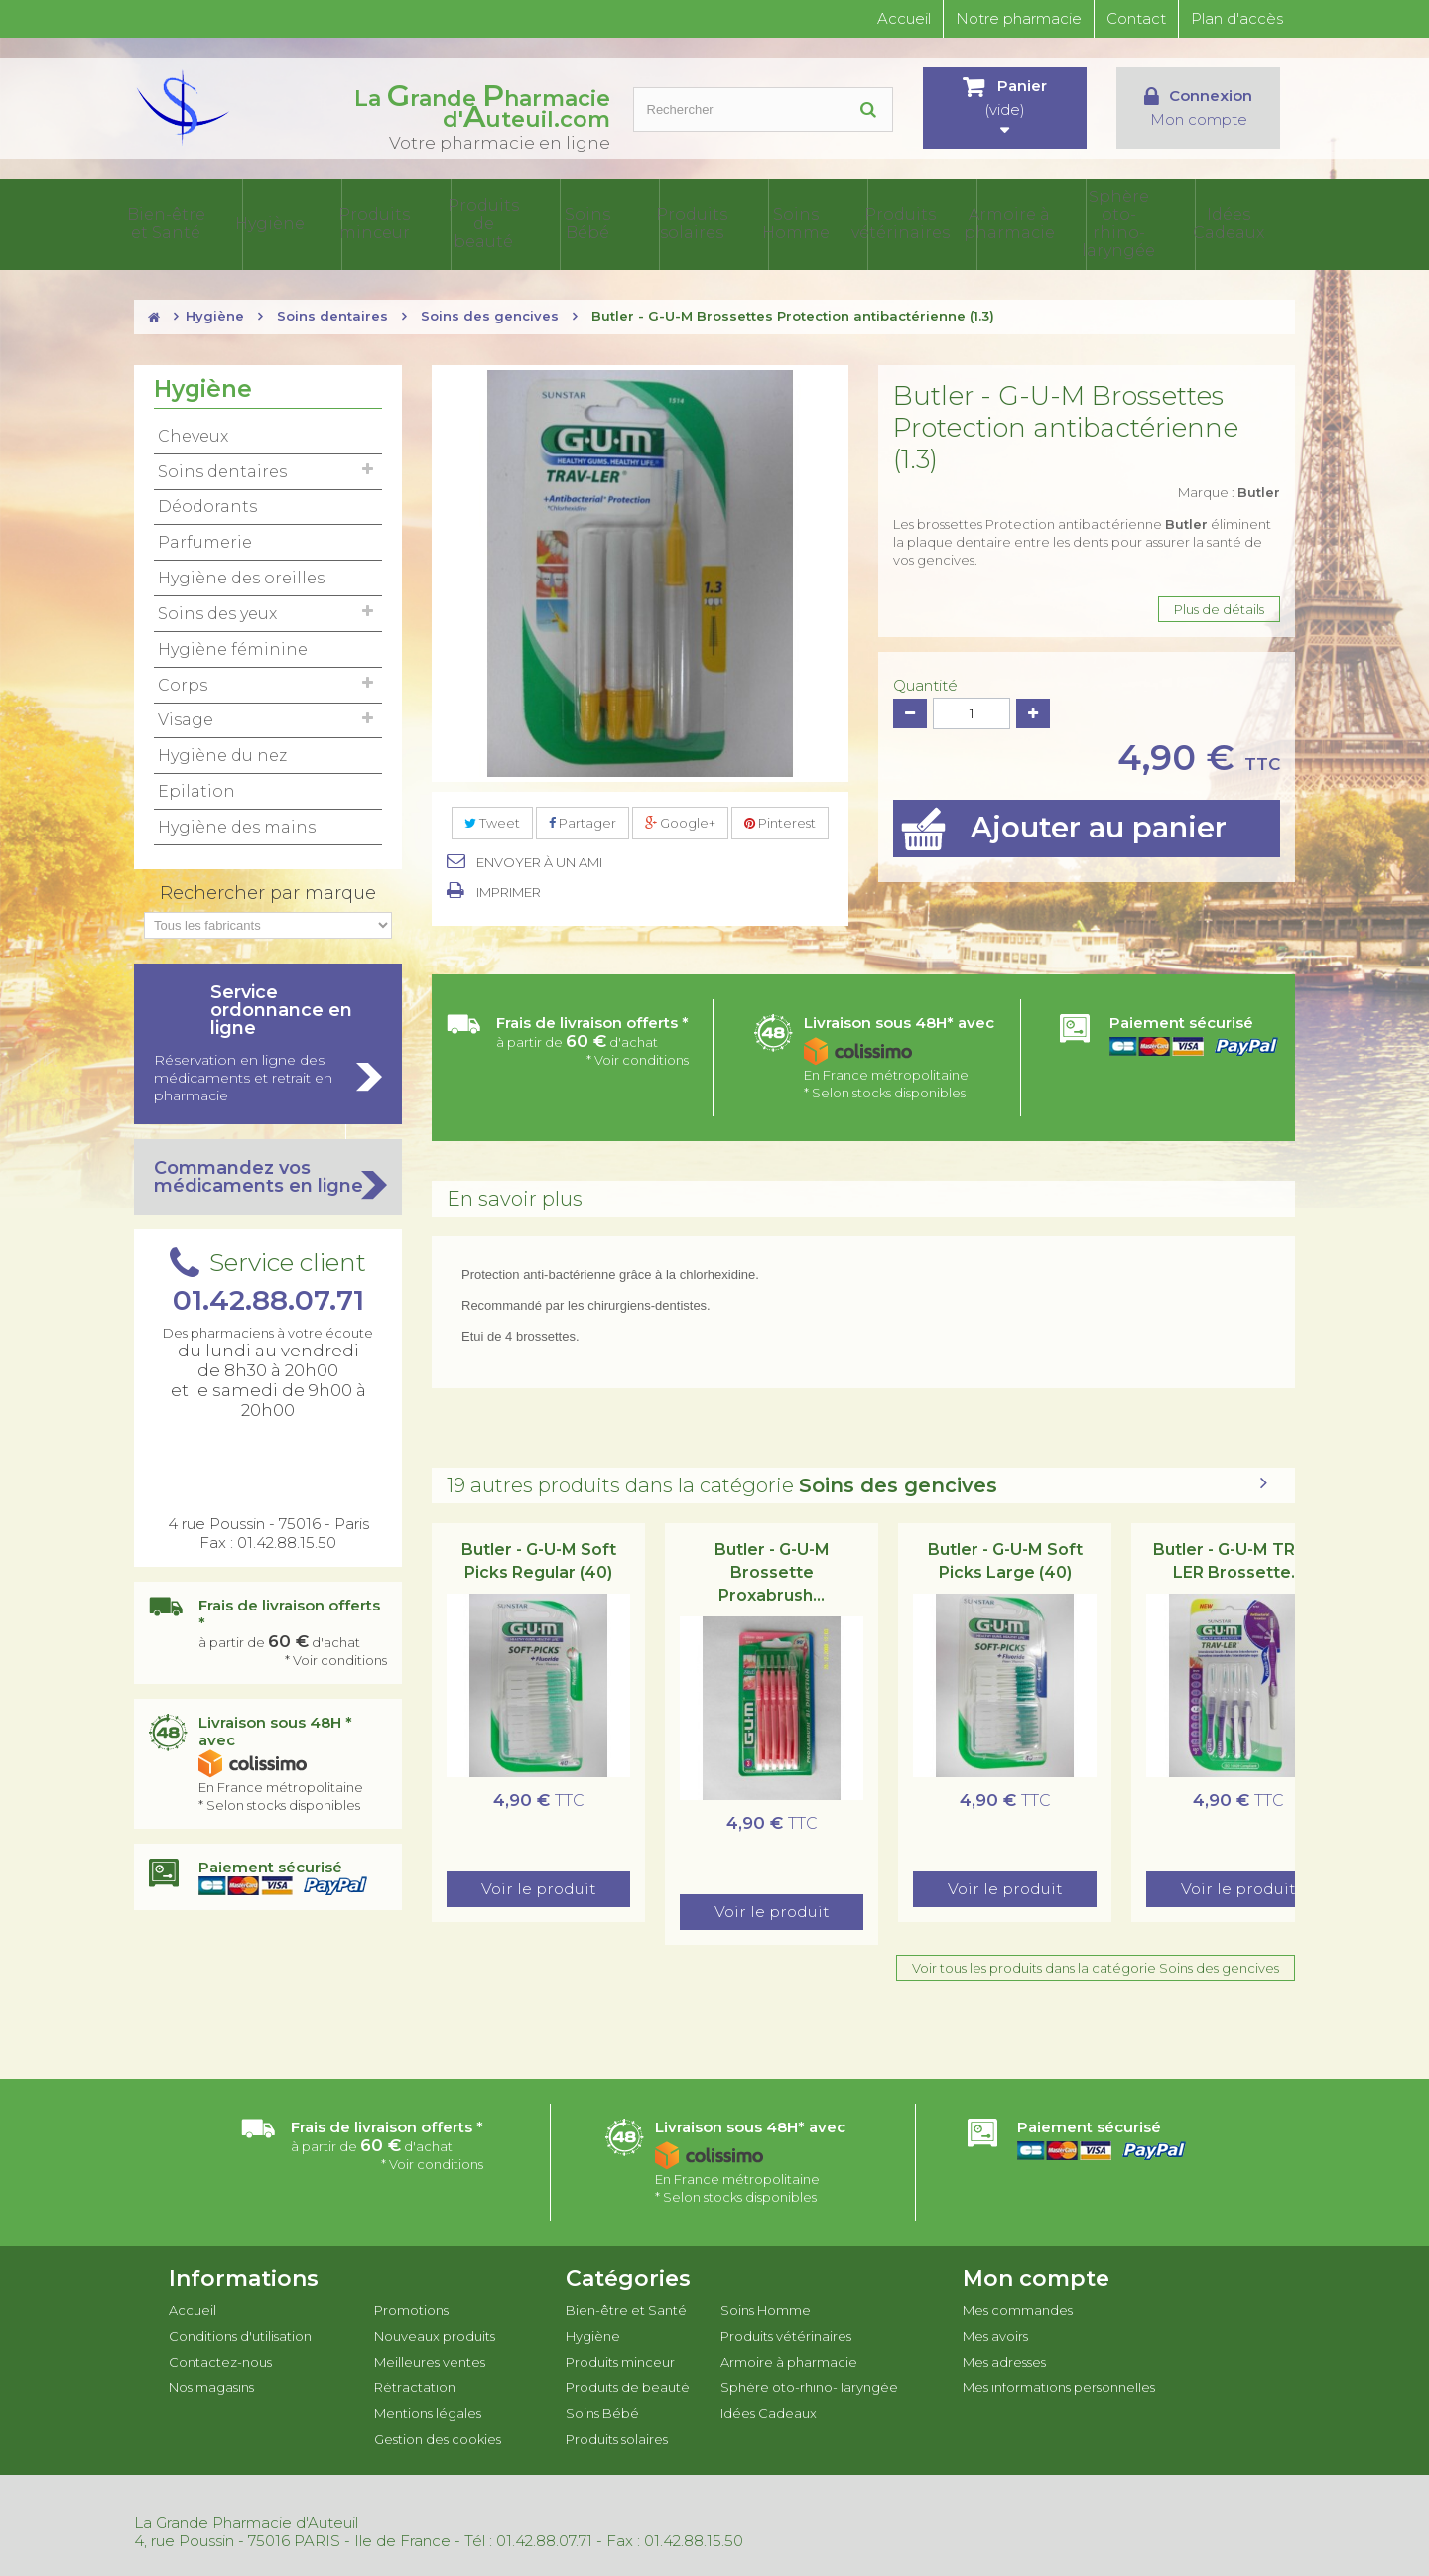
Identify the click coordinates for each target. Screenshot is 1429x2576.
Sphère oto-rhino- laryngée (1149, 222)
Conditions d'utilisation (240, 2332)
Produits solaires (762, 222)
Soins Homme (859, 222)
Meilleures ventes (429, 2358)
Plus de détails (1219, 605)
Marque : (1229, 488)
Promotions (411, 2306)
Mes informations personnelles (1059, 2383)
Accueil (904, 18)
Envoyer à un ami (539, 858)
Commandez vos (268, 1173)
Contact (1136, 18)
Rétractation (414, 2383)
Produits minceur (472, 222)
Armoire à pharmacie (1052, 222)
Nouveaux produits (434, 2332)
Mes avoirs (995, 2332)
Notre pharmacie (1019, 18)
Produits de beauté (568, 222)
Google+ (680, 819)
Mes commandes (1018, 2306)
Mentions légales (427, 2409)
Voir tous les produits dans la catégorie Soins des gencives (1095, 1964)
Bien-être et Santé (279, 222)
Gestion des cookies (437, 2435)
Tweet (492, 819)
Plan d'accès (1237, 18)
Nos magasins (211, 2383)
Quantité (925, 682)
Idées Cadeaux (1247, 222)
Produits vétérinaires (955, 222)
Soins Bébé (666, 222)
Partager (582, 819)
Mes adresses (1004, 2358)
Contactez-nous (220, 2358)
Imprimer (508, 888)
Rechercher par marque (268, 889)
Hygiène (375, 222)
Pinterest (780, 819)
